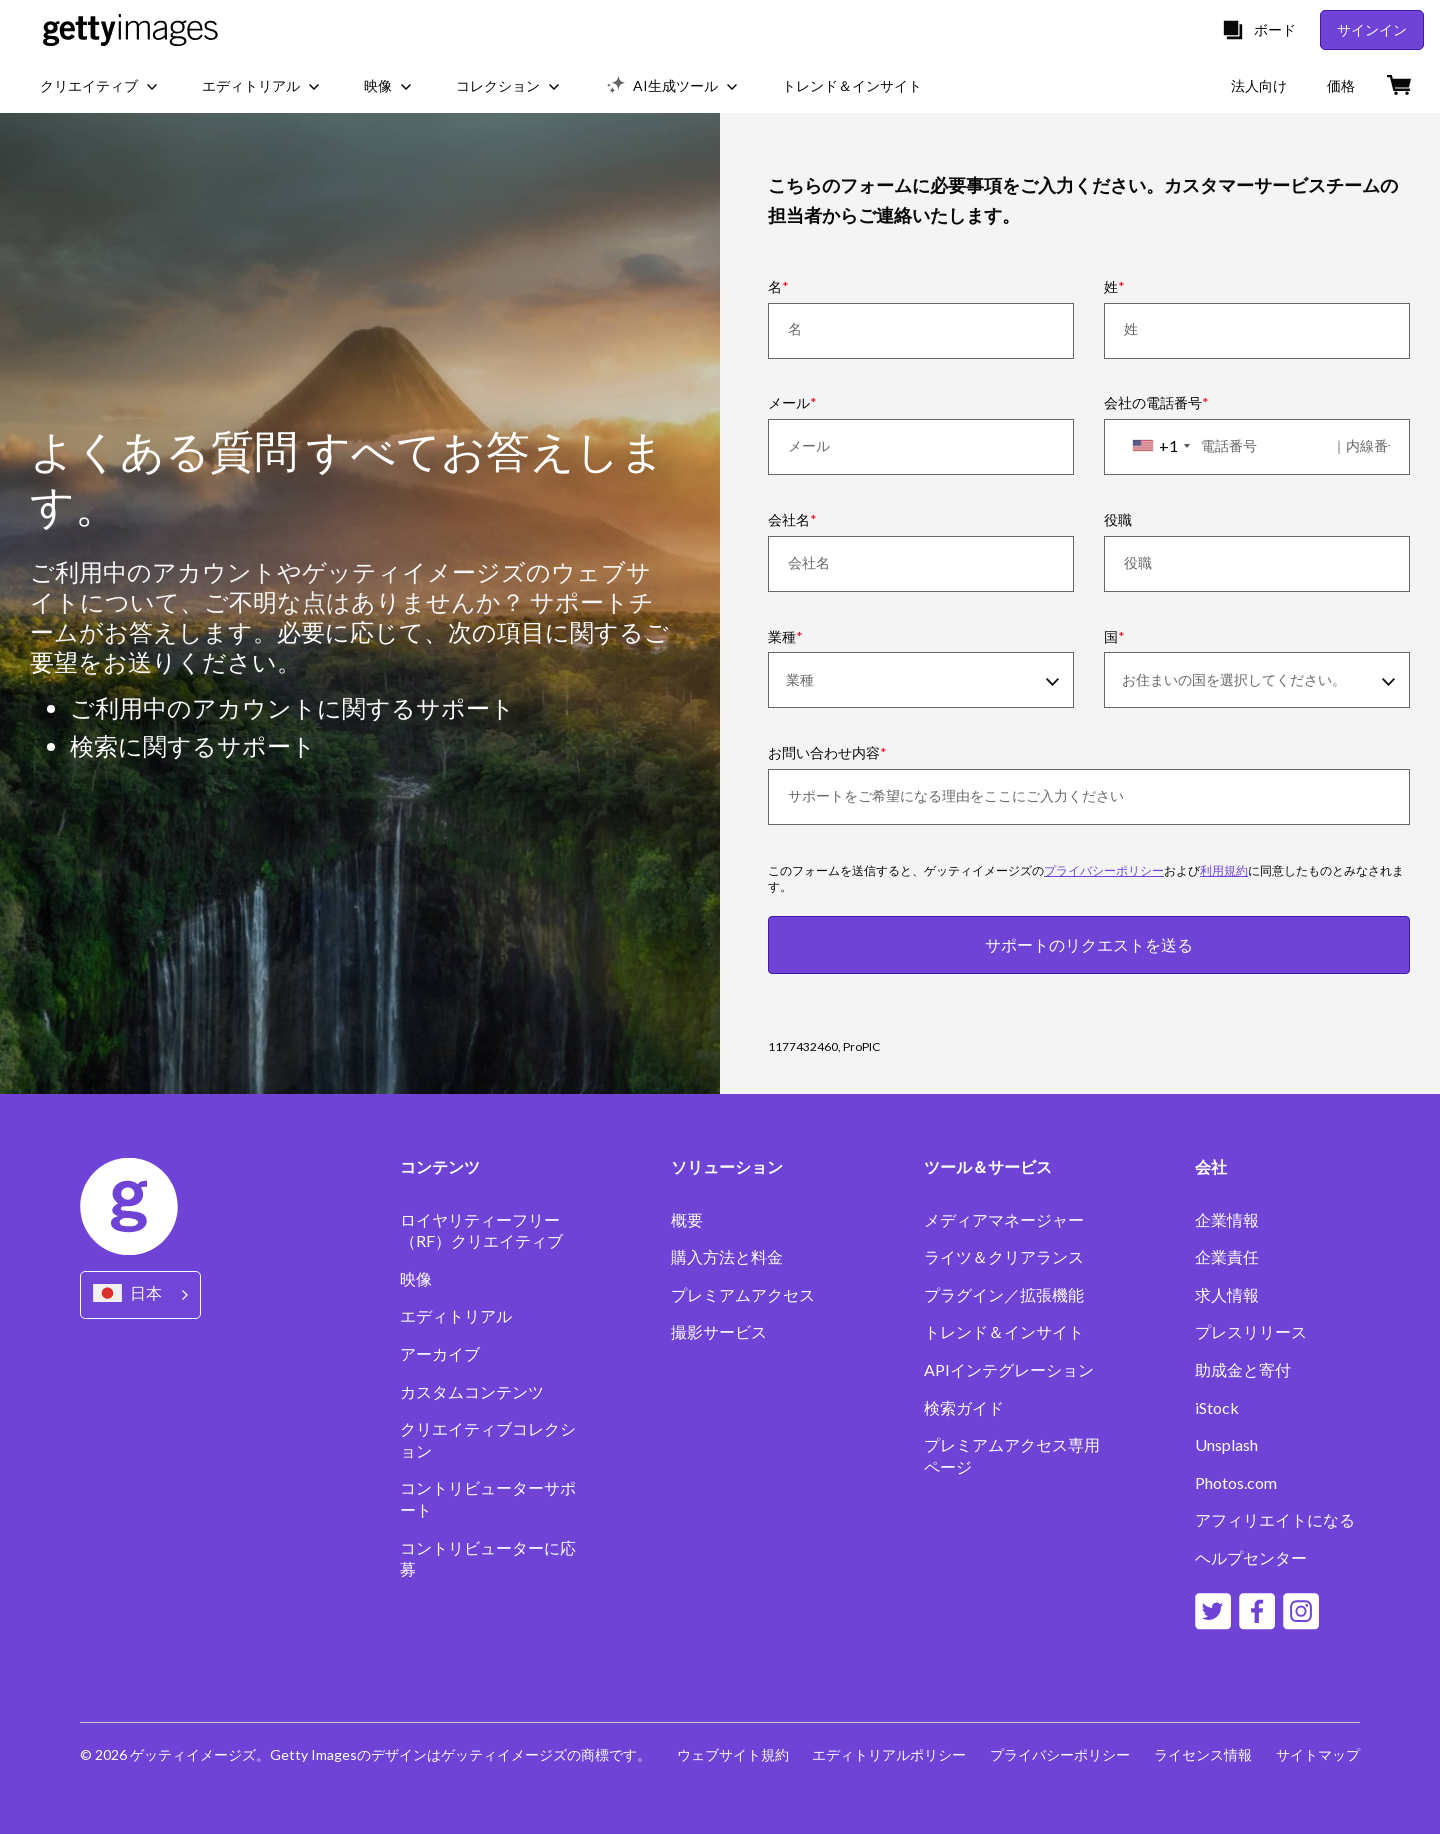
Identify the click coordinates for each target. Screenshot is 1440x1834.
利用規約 (1224, 870)
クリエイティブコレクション (488, 1439)
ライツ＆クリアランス (1004, 1256)
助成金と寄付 (1243, 1369)
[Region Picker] (140, 1294)
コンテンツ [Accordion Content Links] (440, 1167)
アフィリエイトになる (1275, 1519)
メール (789, 402)
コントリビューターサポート (488, 1498)
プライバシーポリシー (1104, 870)
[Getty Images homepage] (130, 30)
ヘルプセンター (1251, 1557)
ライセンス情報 (1203, 1754)
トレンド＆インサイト (1004, 1331)
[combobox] (1160, 446)
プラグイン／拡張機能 (1004, 1294)
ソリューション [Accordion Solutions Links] (727, 1167)
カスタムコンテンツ (472, 1391)
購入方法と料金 (727, 1256)
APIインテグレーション (1009, 1369)
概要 (687, 1219)
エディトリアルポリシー (889, 1754)
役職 (1118, 519)
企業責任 (1227, 1256)
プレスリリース (1251, 1331)
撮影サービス (719, 1331)
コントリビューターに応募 (488, 1558)
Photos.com (1236, 1482)
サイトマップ (1318, 1754)
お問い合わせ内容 (824, 752)
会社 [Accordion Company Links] (1211, 1167)
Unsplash (1226, 1444)
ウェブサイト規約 (732, 1754)
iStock (1217, 1407)
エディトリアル (456, 1315)
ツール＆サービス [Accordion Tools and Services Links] (988, 1167)
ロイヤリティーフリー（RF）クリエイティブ (481, 1230)
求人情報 (1227, 1294)
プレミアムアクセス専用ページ (1012, 1455)
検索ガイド (964, 1407)
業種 (782, 636)
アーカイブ (440, 1353)
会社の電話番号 (1153, 402)
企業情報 (1227, 1219)
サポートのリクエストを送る (1089, 944)
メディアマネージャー (1004, 1219)
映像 (416, 1278)
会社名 (789, 519)
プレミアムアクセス (743, 1294)
